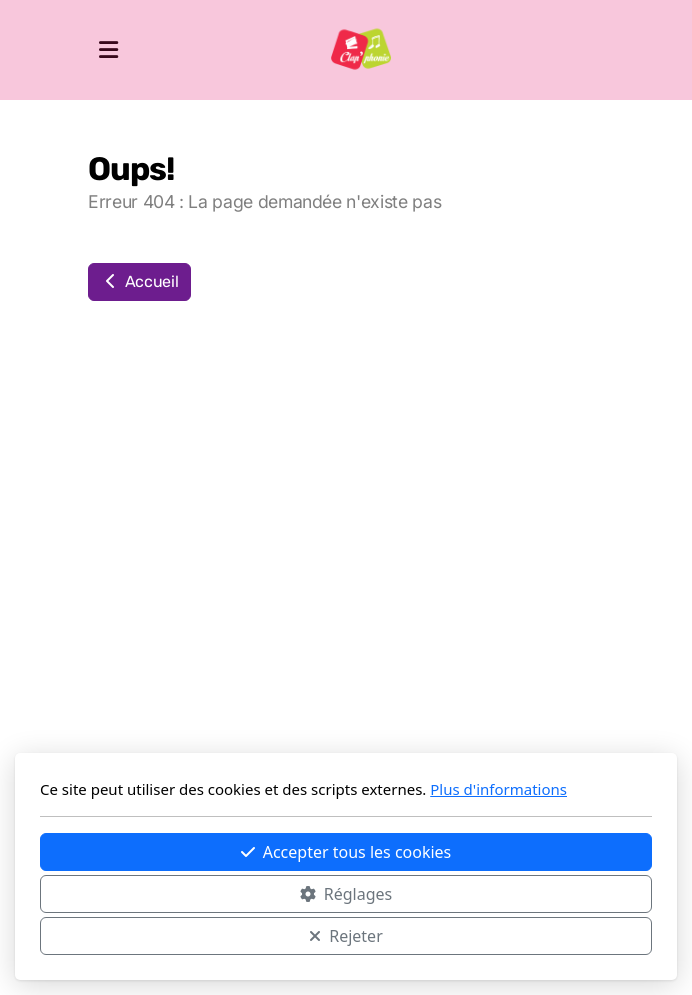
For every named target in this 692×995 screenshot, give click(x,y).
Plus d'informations (498, 789)
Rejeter (346, 936)
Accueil (139, 281)
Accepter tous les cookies (346, 852)
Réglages (346, 894)
